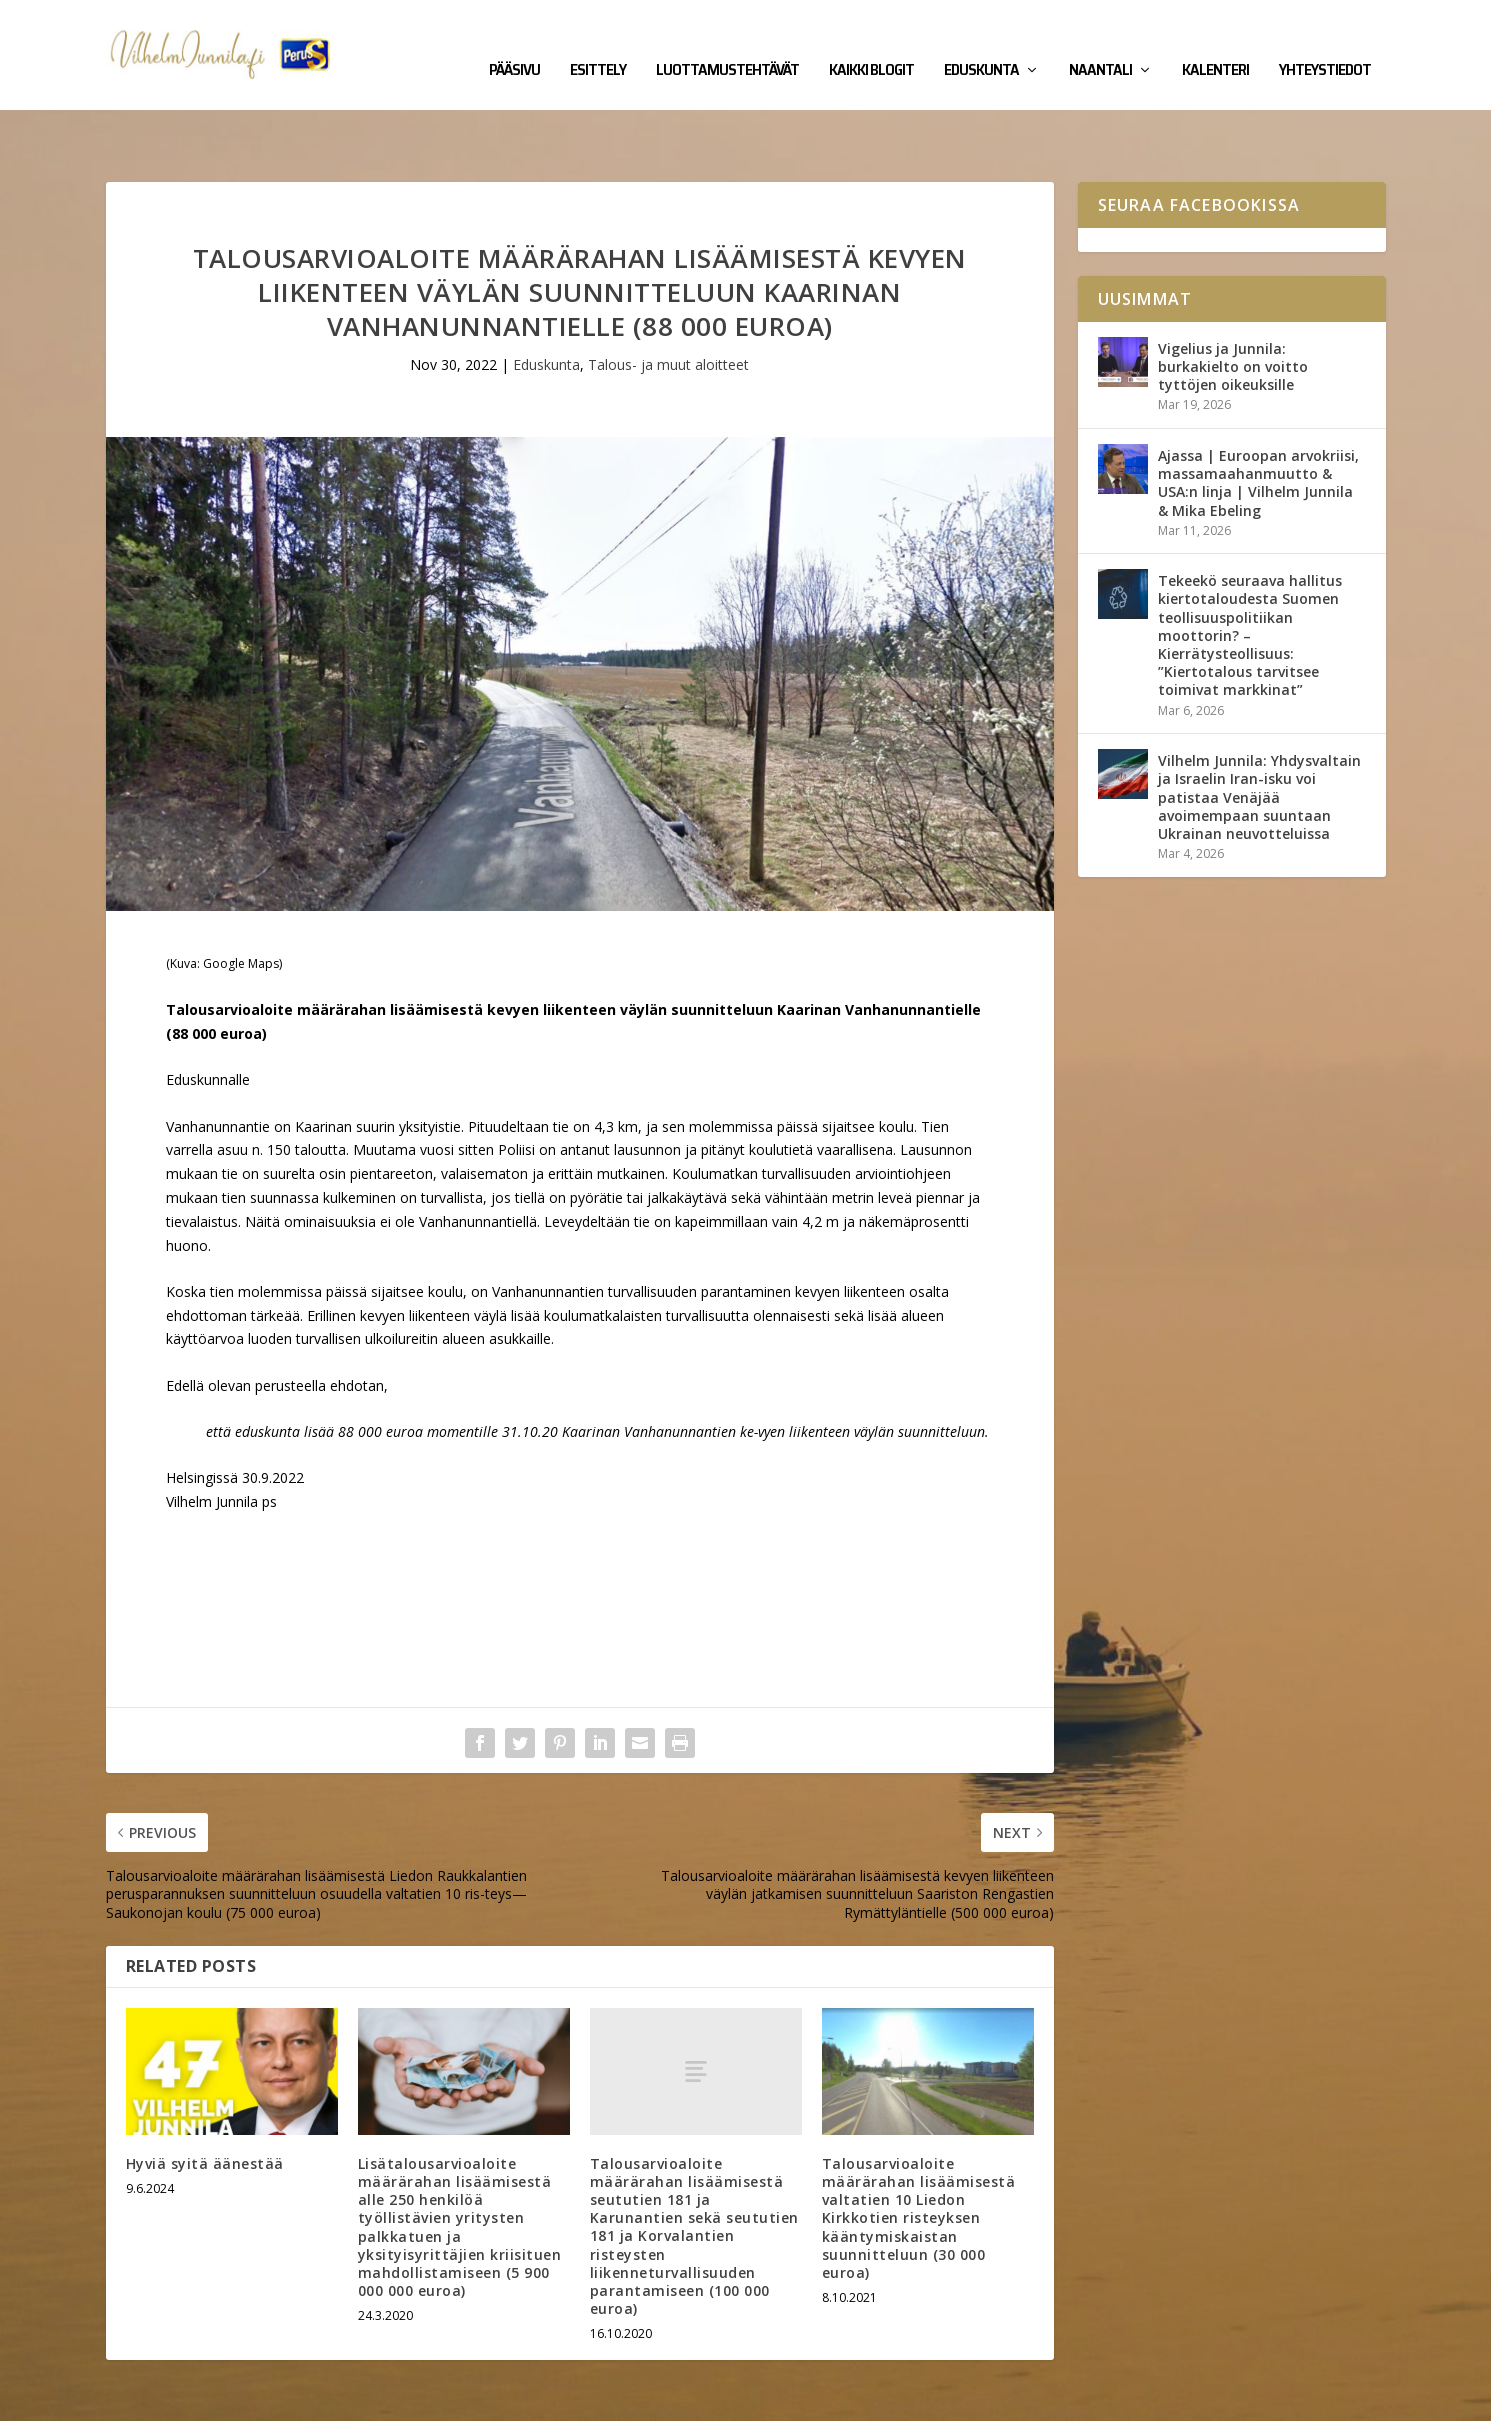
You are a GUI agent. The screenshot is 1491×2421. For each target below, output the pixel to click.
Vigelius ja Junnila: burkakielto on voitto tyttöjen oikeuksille (1233, 304)
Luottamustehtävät (727, 42)
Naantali (1100, 42)
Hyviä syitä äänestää (205, 2101)
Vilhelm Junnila (171, 2398)
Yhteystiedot (1325, 42)
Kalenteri (1215, 42)
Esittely (598, 42)
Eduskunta (981, 42)
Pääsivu (514, 42)
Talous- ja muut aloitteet (668, 302)
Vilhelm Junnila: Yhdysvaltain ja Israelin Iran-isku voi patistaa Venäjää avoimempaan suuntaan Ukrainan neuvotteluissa (1259, 735)
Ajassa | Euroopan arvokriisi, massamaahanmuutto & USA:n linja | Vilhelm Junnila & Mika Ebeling (1258, 421)
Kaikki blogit (871, 42)
